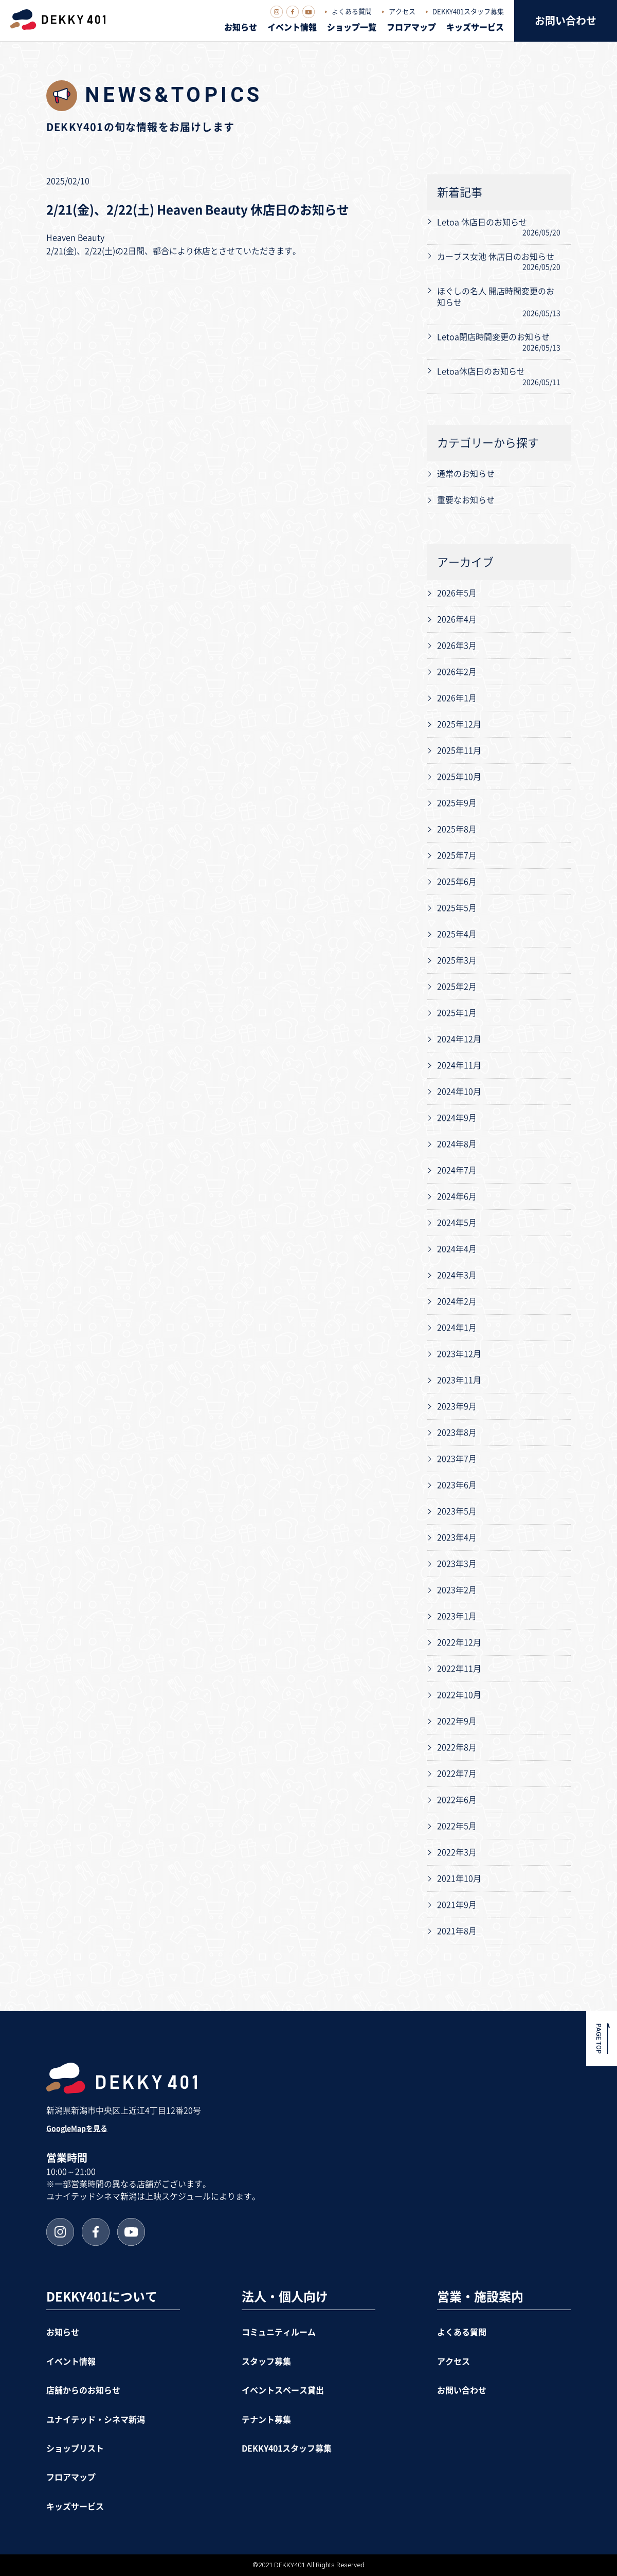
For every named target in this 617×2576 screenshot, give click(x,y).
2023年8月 (457, 1432)
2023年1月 (457, 1616)
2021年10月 (459, 1878)
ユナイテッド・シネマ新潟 (95, 2420)
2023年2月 (457, 1590)
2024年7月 (457, 1170)
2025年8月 (457, 829)
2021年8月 (457, 1931)
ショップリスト (75, 2448)
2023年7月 (457, 1459)
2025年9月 (457, 803)
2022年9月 (457, 1721)
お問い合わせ (565, 20)
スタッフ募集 (266, 2361)
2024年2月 (457, 1301)
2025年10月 (459, 777)
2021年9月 (457, 1905)
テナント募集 (266, 2420)
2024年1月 (457, 1327)
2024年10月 (459, 1091)
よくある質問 (352, 11)
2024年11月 (459, 1065)
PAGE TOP (599, 2039)
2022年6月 (457, 1800)
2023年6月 (457, 1485)
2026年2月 (457, 672)
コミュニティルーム (279, 2332)
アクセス (402, 11)
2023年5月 (457, 1511)
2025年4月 (457, 934)
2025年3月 (457, 960)
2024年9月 (457, 1118)
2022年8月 (457, 1747)
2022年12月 (459, 1642)
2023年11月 (459, 1380)
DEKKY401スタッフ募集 (468, 11)
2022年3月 (457, 1852)
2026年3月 (457, 645)
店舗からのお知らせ (83, 2390)
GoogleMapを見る (76, 2128)
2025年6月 (457, 882)
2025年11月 (459, 750)
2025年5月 (457, 908)
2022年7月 (457, 1773)
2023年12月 (459, 1354)
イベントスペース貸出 (283, 2390)
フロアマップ (411, 27)
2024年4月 (457, 1249)
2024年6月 (457, 1196)
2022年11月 (459, 1669)
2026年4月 (457, 619)
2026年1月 (457, 698)
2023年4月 (457, 1537)
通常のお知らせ (466, 474)
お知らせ (240, 27)
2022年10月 (459, 1695)
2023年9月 (457, 1406)
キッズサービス (475, 27)
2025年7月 (457, 855)
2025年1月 (457, 1013)
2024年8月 (457, 1144)
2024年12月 (459, 1039)
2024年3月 (457, 1275)
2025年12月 (459, 724)
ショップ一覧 (351, 27)
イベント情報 (292, 27)
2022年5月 (457, 1826)
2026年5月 (457, 593)
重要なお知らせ (466, 500)
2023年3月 (457, 1564)
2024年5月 (457, 1223)
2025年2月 (457, 986)
